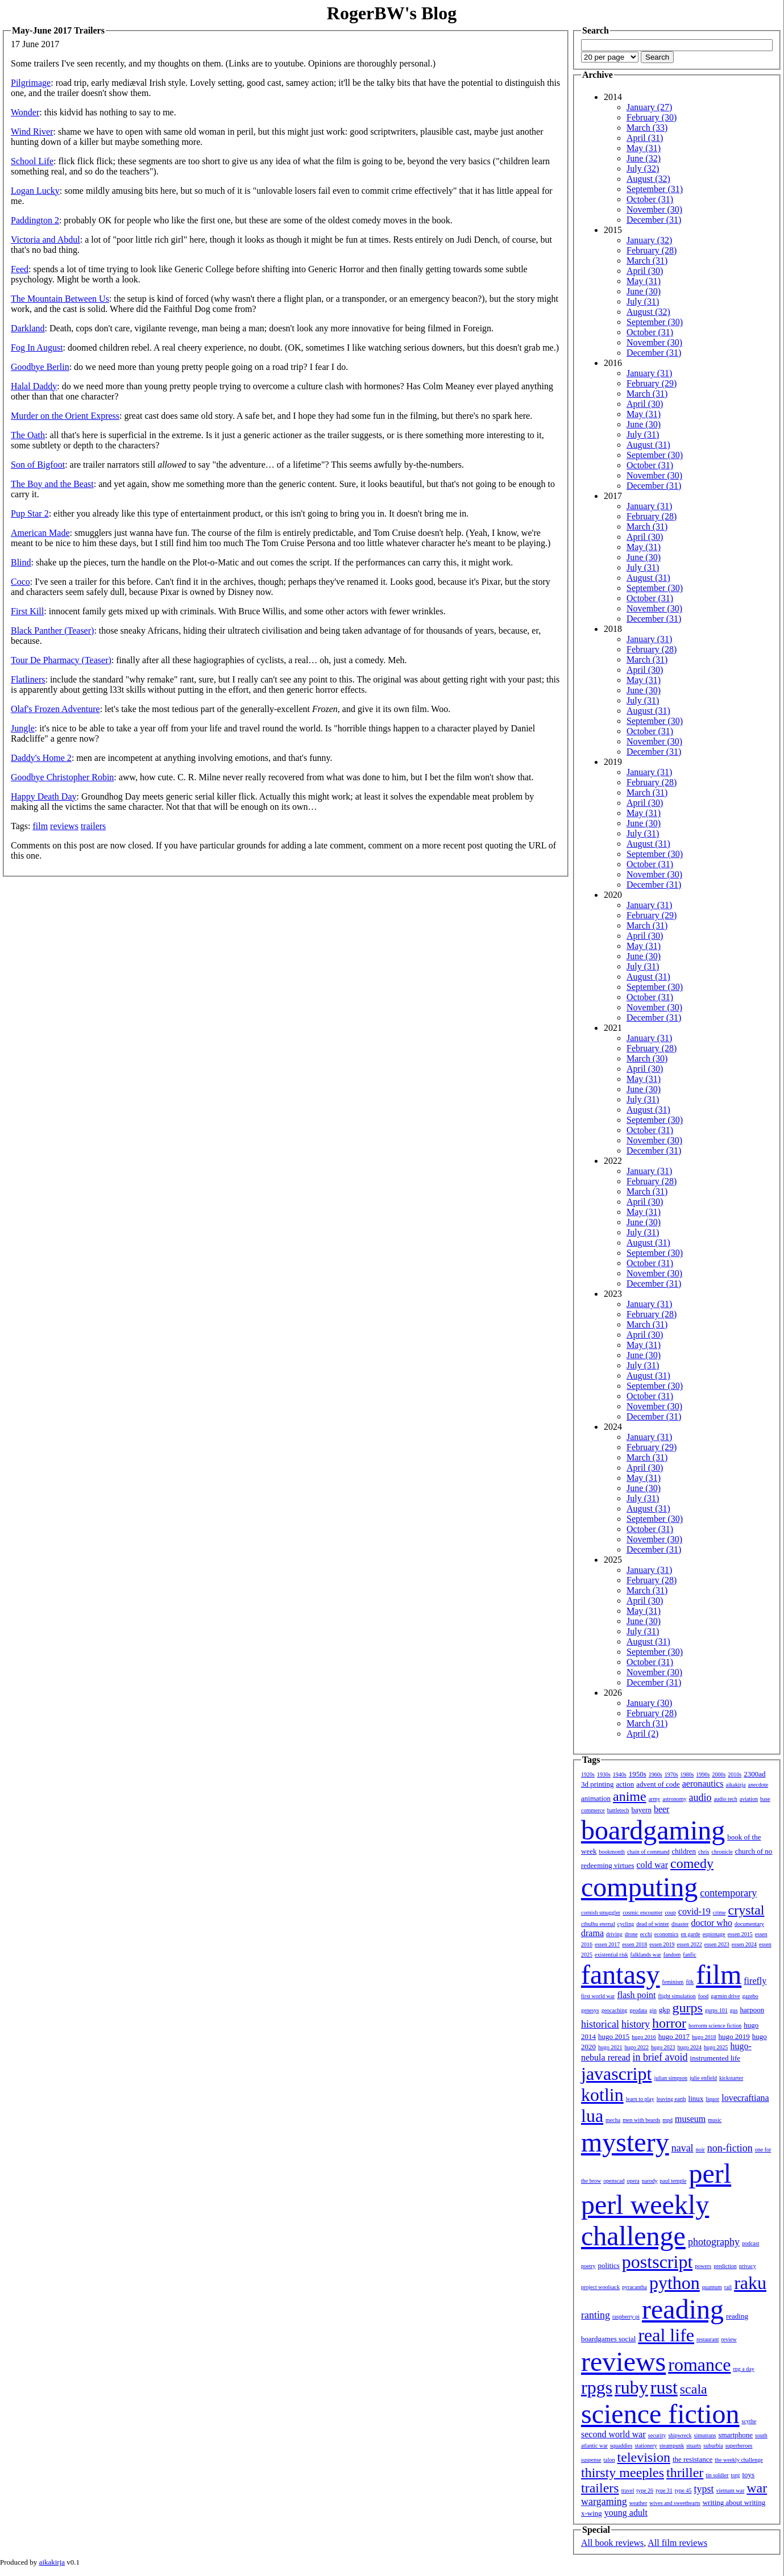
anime (629, 1796)
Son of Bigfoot (38, 464)
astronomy (674, 1799)
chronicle (721, 1852)
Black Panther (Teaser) (52, 630)
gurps (688, 2007)
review (728, 2339)
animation (596, 1798)
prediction (725, 2266)
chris (703, 1852)
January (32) (649, 240)
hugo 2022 (637, 2047)
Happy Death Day (44, 796)
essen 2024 (744, 1944)
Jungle (23, 728)
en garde (690, 1934)
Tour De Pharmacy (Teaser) (61, 660)
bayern (642, 1809)
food (703, 1996)
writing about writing (734, 2502)
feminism (673, 1982)
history (635, 2024)
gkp (664, 2009)
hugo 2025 (716, 2047)
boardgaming (653, 1830)
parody (650, 2181)
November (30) (654, 209)
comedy (692, 1863)
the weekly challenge (738, 2460)
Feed (19, 269)
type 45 (683, 2490)
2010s (734, 1774)
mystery (625, 2142)
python (674, 2283)
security (657, 2435)
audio (699, 1797)
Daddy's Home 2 (41, 758)
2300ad (754, 1774)
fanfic (689, 1954)
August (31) (648, 445)
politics (609, 2265)
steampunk (671, 2445)
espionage (714, 1934)
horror (669, 2023)
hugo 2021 (610, 2047)
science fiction (660, 2414)
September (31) (655, 189)
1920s (588, 1774)
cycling (625, 1924)
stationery (645, 2445)
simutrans (705, 2435)
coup (670, 1912)
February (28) (652, 250)
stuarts (693, 2445)
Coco (20, 581)
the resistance (692, 2459)
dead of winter (652, 1924)
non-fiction (730, 2148)
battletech (618, 1810)
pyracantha (634, 2287)
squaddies (621, 2445)
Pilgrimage (31, 83)
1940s (620, 1774)
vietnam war (730, 2490)
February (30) (652, 117)
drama (592, 1933)
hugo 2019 (734, 2036)
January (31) (649, 373)
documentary (749, 1924)
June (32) (644, 158)
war (756, 2488)
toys (748, 2474)
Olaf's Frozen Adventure (55, 709)
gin (653, 2010)
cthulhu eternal (598, 1924)
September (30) (655, 322)
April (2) (642, 1733)
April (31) (645, 138)
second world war (613, 2434)
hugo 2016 (644, 2037)
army (655, 1799)
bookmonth (612, 1852)
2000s (718, 1774)
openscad (613, 2181)
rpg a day (743, 2369)
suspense (591, 2460)
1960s (655, 1774)
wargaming (604, 2501)
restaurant (707, 2339)
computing (639, 1887)
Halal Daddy (34, 386)
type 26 (644, 2490)
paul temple (673, 2181)
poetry (588, 2266)
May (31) (644, 148)
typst (704, 2489)
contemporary (728, 1893)
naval (682, 2148)
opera (633, 2181)
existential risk (611, 1954)
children (683, 1851)
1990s (703, 1774)
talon (609, 2460)
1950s (637, 1774)
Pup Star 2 (30, 513)
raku (750, 2283)
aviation (749, 1799)
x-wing (591, 2513)
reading (683, 2309)
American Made (40, 533)
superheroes (739, 2445)
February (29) (652, 383)
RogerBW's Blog (392, 13)
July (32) (643, 168)
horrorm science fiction (714, 2025)
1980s (687, 1774)
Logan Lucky (35, 190)
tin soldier (717, 2475)
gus (734, 2010)
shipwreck (679, 2435)
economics (666, 1934)
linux (696, 2098)
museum (690, 2119)
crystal (746, 1910)
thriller (684, 2472)
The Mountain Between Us (60, 298)
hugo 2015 (613, 2036)
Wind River (32, 131)
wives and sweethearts (674, 2503)
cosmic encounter (642, 1912)
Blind (21, 562)
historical (600, 2024)
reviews (64, 826)
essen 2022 (689, 1944)
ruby (631, 2387)
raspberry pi (626, 2316)
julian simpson (670, 2078)
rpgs (596, 2387)
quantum (712, 2287)
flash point (636, 1995)
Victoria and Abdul (45, 239)
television (643, 2457)
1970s (671, 1774)
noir (700, 2149)
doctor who (711, 1923)
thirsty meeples (622, 2472)
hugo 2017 (674, 2036)
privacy (747, 2266)
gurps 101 (716, 2010)
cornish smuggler (600, 1912)
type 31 (664, 2490)
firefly (755, 1981)
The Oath (28, 435)
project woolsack (600, 2287)
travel (627, 2490)
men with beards (641, 2120)
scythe (749, 2421)
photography (714, 2242)
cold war (653, 1865)
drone (631, 1934)
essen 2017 (607, 1944)
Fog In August (37, 347)
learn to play (640, 2099)
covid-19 (694, 1911)
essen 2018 (634, 1944)
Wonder (25, 112)
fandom (672, 1954)
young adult (626, 2512)
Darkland (28, 328)
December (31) (654, 219)
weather (638, 2503)
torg (735, 2475)
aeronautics (703, 1783)
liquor (712, 2099)
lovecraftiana (745, 2098)
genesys (590, 2010)
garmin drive (725, 1996)
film (40, 826)
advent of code (658, 1784)
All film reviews (677, 2543)
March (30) (647, 1058)
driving (614, 1934)
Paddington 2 (35, 220)
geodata (638, 2010)
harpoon (752, 2009)
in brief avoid (660, 2057)
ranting (595, 2315)
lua (592, 2115)
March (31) (647, 260)
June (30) (644, 291)
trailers (93, 826)
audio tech (725, 1799)
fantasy (620, 1974)
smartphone (735, 2435)
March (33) (647, 127)
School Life (32, 161)
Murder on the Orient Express (65, 416)
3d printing (597, 1784)
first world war (598, 1996)
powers (703, 2266)
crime (719, 1912)
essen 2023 (716, 1944)
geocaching (615, 2010)
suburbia (713, 2445)
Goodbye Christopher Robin (62, 777)
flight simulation (676, 1996)
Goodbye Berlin (40, 367)
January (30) (649, 1703)
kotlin (602, 2094)
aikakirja (736, 1785)
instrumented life (715, 2058)
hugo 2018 (704, 2037)
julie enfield (703, 2078)
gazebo (750, 1996)
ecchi (646, 1934)
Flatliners (28, 679)
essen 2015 (740, 1934)
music (714, 2120)
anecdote (758, 1785)
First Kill (27, 611)
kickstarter (731, 2078)
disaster (680, 1924)
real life (666, 2335)
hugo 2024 (690, 2047)
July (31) (643, 301)
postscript (657, 2262)
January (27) (649, 107)
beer (662, 1809)
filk (690, 1982)
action (625, 1784)
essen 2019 (661, 1944)
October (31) (650, 199)
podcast (751, 2243)
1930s (604, 1774)
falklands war (645, 1954)
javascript (616, 2073)
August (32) (648, 179)
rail (728, 2287)
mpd (667, 2120)
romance (699, 2364)
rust (664, 2387)
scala (693, 2389)
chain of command (648, 1852)
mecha (612, 2120)
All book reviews (612, 2543)
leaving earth (671, 2099)
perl (709, 2173)
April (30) (645, 271)
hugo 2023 (663, 2047)
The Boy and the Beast (52, 484)
